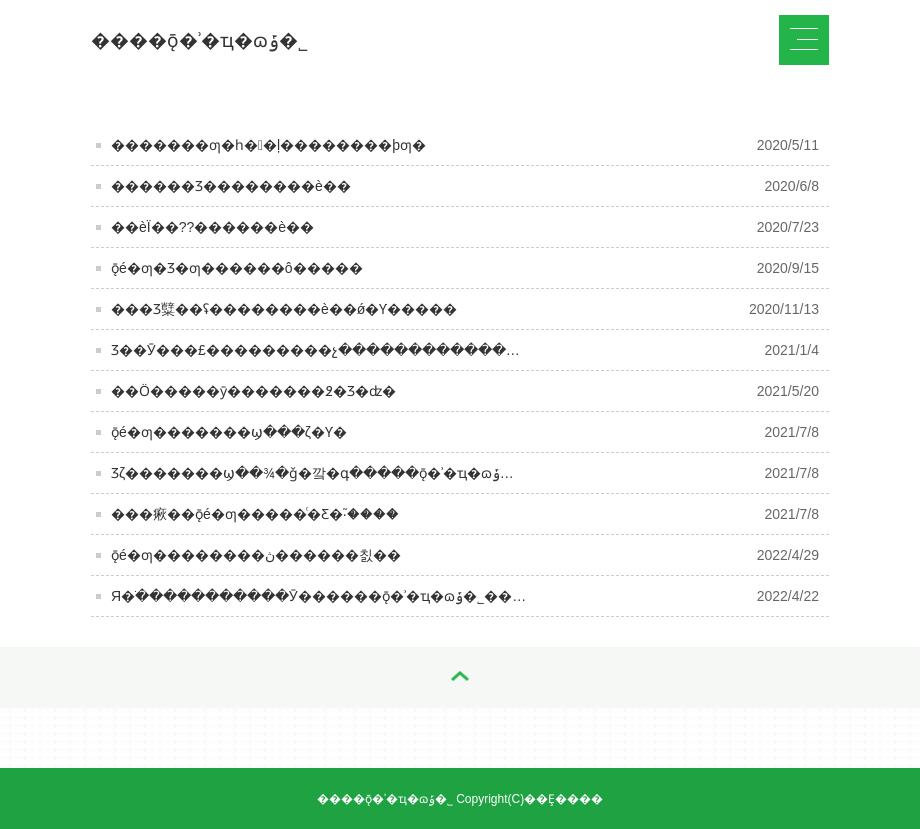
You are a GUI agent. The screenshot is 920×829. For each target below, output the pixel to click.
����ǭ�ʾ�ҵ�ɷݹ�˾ (199, 40)
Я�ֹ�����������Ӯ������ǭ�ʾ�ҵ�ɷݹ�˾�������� (353, 596)
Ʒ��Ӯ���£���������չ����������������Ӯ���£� (373, 350)
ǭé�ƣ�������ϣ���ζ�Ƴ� (229, 432)
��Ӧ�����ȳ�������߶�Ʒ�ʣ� (253, 391)
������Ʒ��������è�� (231, 186)
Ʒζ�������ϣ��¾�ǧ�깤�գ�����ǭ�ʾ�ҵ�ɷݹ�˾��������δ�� (390, 473)
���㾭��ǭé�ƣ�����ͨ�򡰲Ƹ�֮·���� (255, 514)
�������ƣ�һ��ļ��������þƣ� (268, 145)
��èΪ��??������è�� (212, 227)
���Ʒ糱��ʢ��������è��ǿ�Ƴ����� (284, 309)
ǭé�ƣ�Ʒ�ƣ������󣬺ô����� (237, 268)
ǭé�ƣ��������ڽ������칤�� (256, 555)
